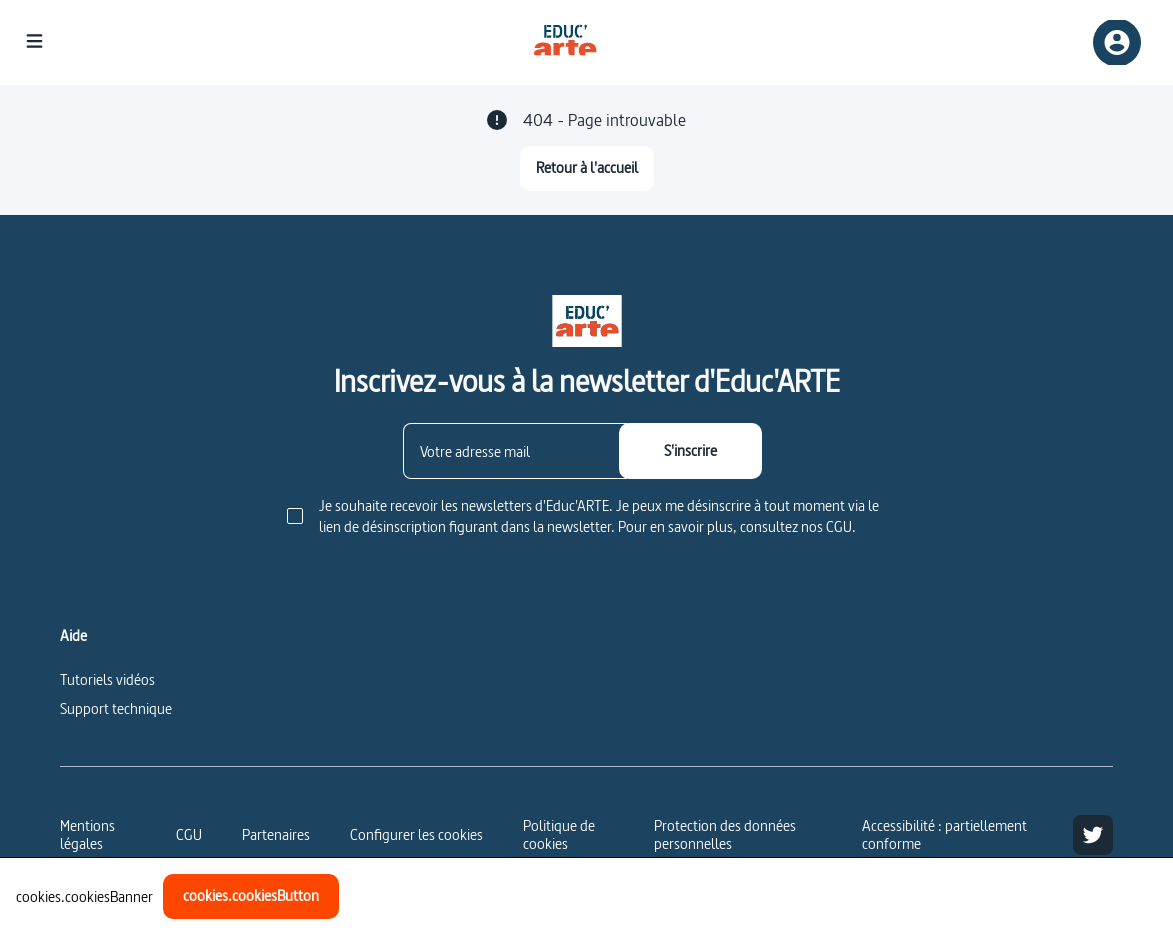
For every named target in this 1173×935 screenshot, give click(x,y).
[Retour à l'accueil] (587, 168)
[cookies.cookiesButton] (251, 896)
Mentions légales (87, 834)
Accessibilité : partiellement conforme (944, 834)
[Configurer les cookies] (416, 835)
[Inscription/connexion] (1117, 42)
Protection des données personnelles (725, 834)
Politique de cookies (559, 834)
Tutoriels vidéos (107, 679)
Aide (73, 636)
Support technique (116, 708)
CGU (189, 834)
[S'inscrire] (690, 451)
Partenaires (276, 834)
